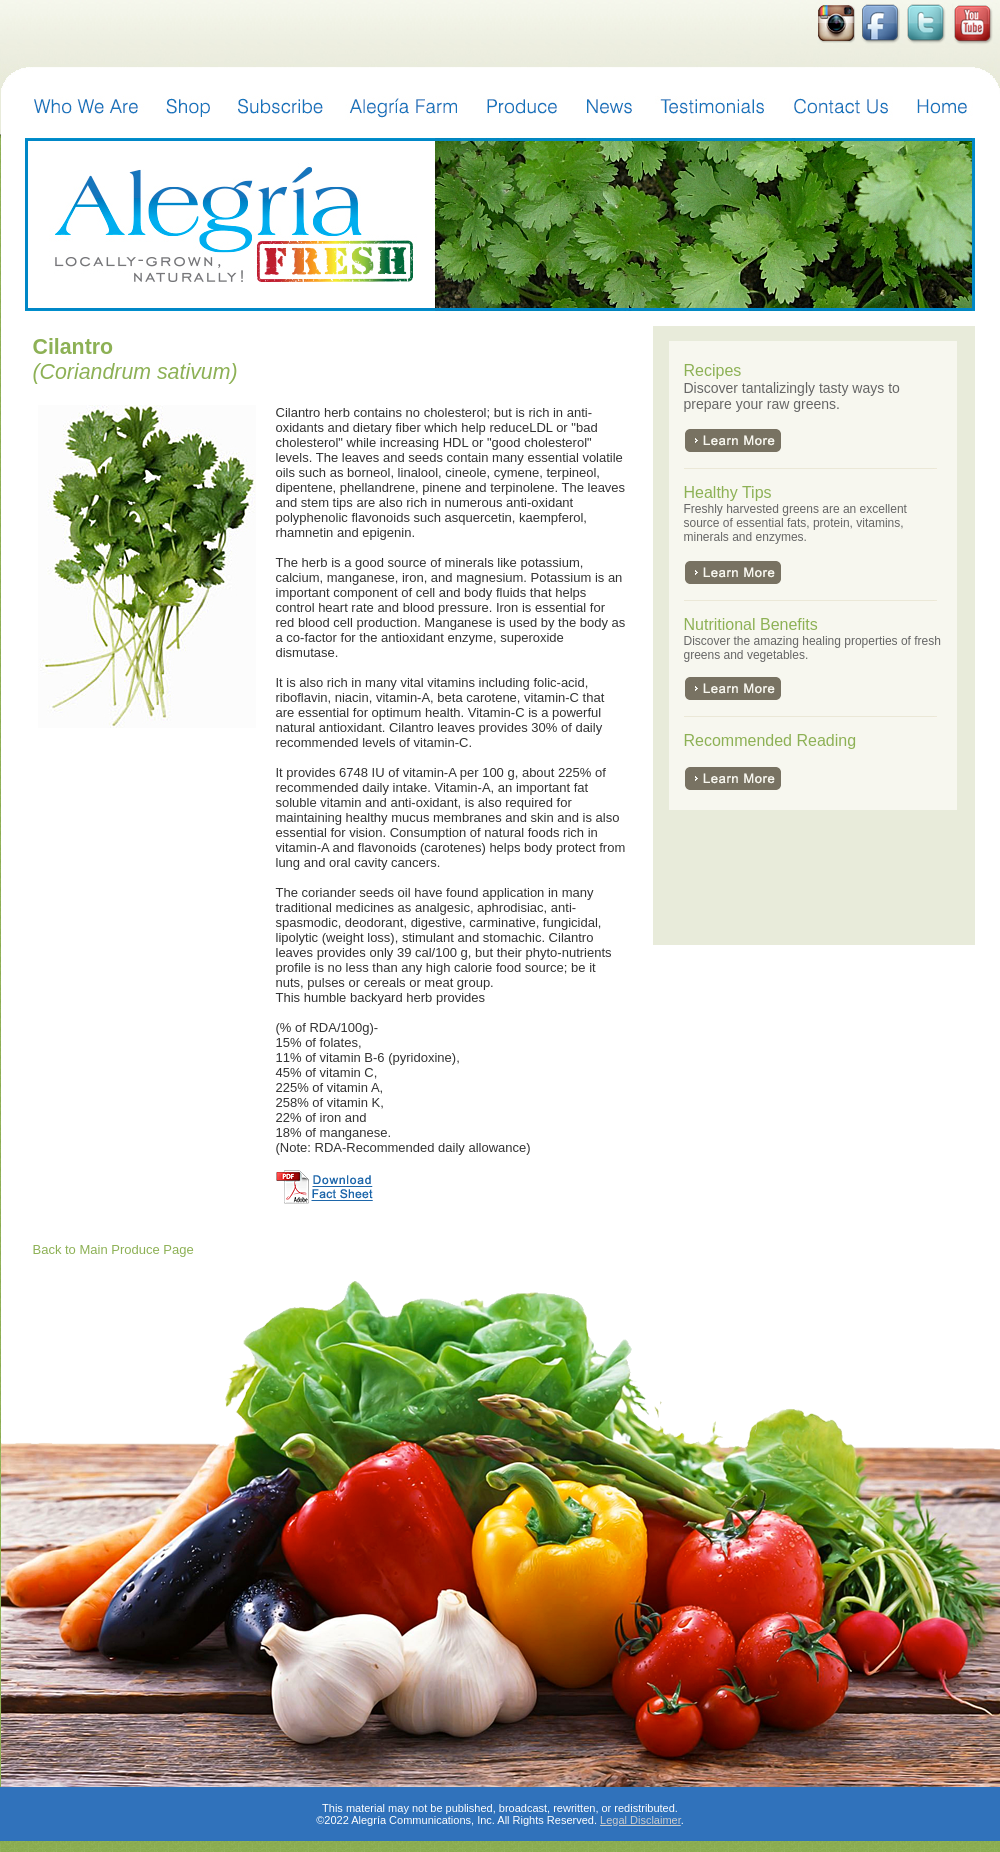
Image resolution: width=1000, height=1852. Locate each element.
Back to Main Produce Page (113, 1249)
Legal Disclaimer (640, 1820)
